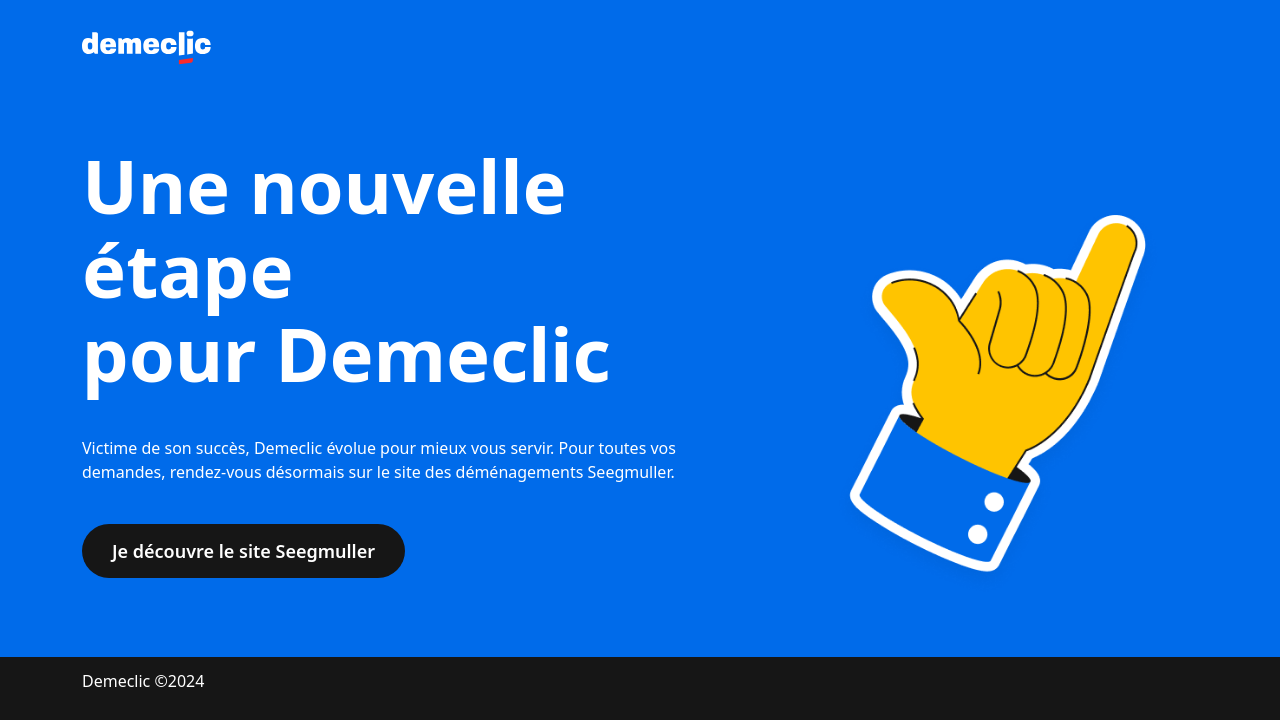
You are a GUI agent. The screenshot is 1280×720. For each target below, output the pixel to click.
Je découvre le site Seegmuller (243, 551)
